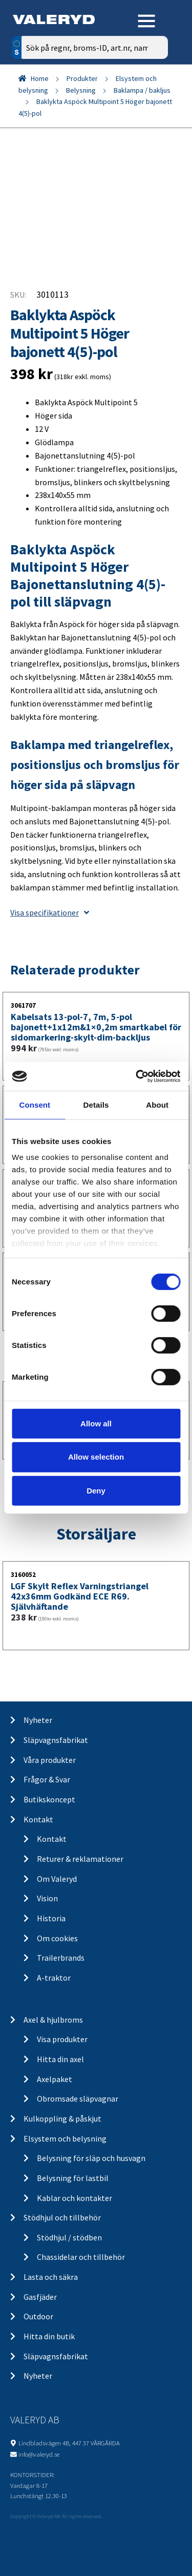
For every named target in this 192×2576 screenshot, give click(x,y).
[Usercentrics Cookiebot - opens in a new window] (136, 1076)
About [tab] (157, 1104)
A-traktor (54, 1977)
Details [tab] (96, 1104)
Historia (51, 1918)
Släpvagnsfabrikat (56, 1740)
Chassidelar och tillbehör (81, 2257)
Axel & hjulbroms (53, 2019)
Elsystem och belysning (65, 2138)
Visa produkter (62, 2039)
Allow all (96, 1423)
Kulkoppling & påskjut (62, 2118)
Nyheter (38, 1720)
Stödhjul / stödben (69, 2237)
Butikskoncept (49, 1799)
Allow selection (96, 1456)
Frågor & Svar (47, 1779)
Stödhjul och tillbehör (62, 2217)
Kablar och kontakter (74, 2198)
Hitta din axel (60, 2059)
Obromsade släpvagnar (77, 2098)
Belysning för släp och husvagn (91, 2158)
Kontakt (38, 1819)
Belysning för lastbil (73, 2178)
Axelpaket (54, 2079)
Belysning (81, 90)
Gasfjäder (40, 2297)
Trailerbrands (60, 1957)
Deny (96, 1490)
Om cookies (57, 1938)
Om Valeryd (57, 1879)
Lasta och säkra (51, 2277)
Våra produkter (50, 1760)
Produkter (82, 78)
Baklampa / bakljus (142, 90)
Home (40, 78)
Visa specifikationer (49, 912)
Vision (47, 1898)
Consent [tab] (34, 1104)
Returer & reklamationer (80, 1859)
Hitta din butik (49, 2336)
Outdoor (38, 2316)
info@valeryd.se (38, 2454)
